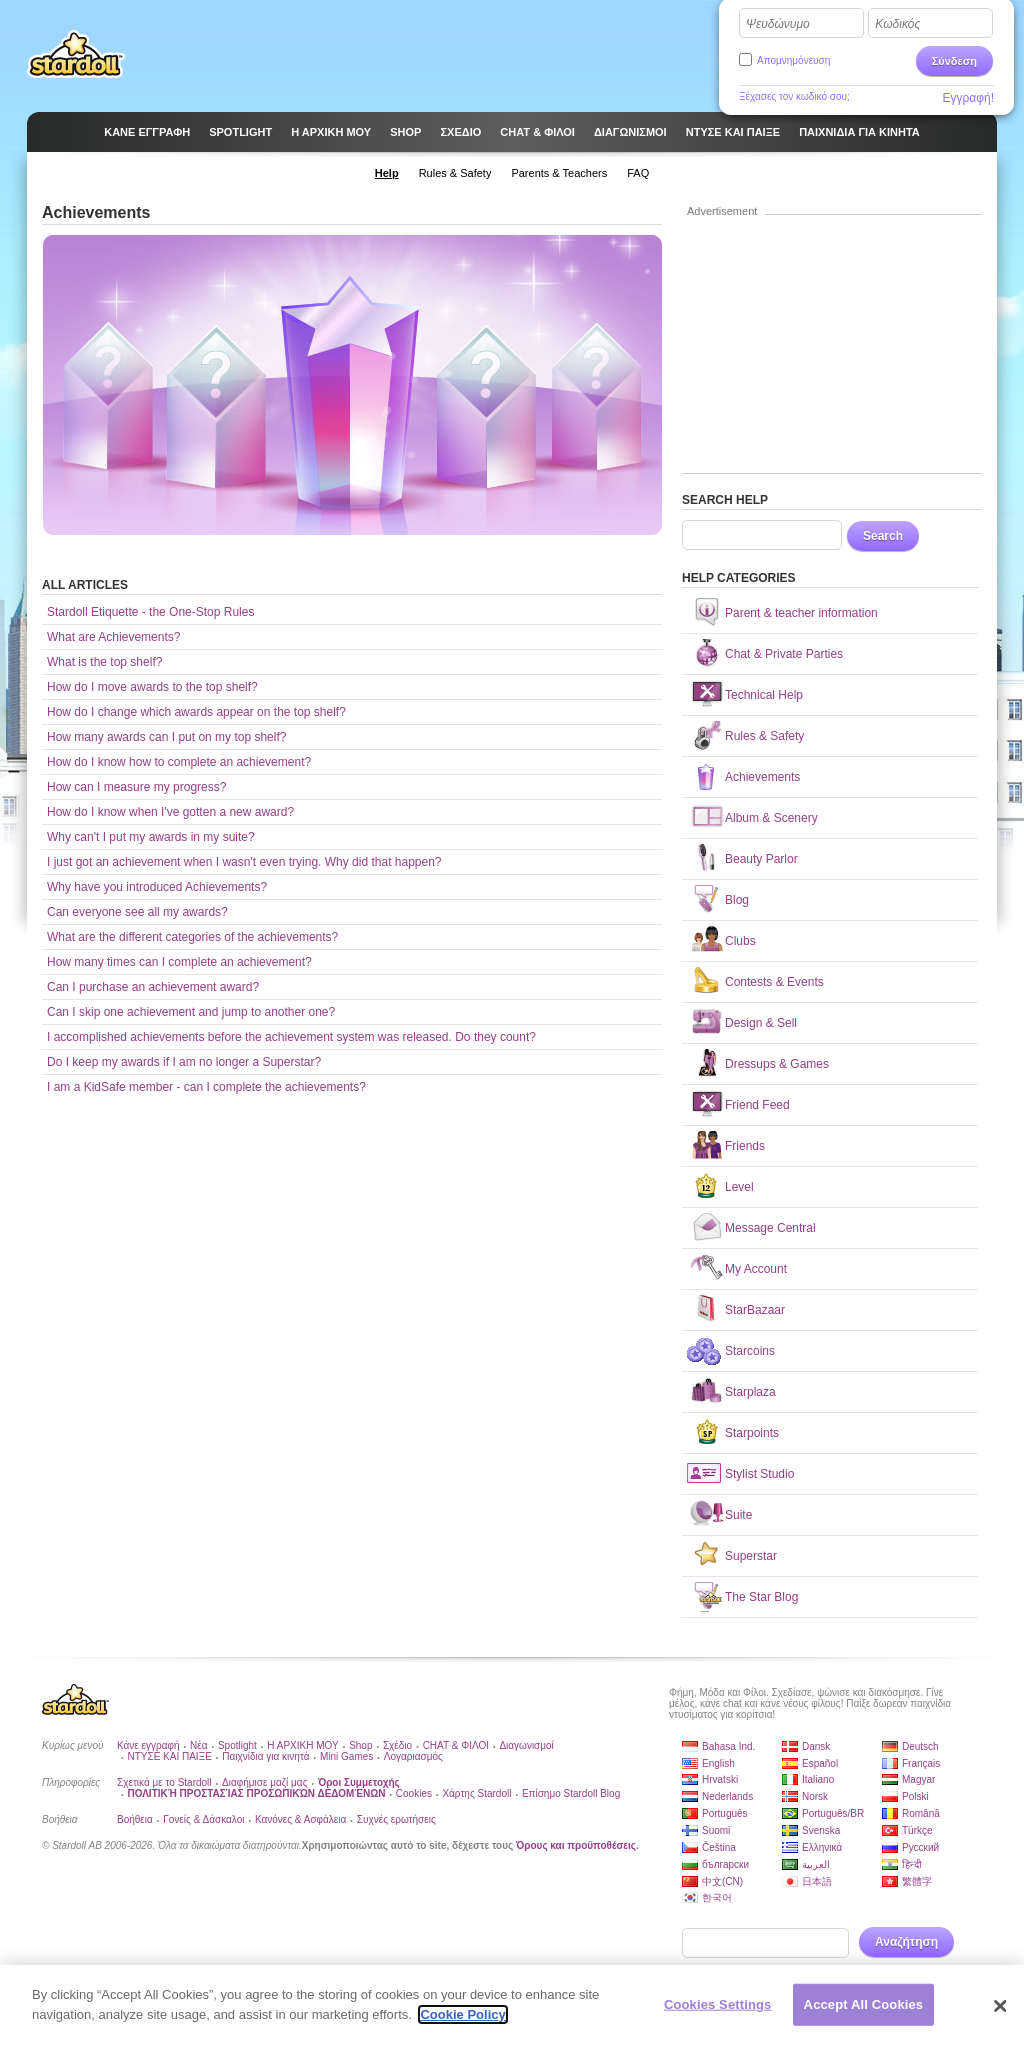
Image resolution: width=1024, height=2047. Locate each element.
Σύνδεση (954, 61)
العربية (816, 1864)
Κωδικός (897, 24)
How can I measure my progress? (136, 787)
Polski (915, 1796)
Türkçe (917, 1830)
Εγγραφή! (968, 98)
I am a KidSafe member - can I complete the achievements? (206, 1087)
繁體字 (917, 1881)
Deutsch (920, 1746)
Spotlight (237, 1745)
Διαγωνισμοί (526, 1745)
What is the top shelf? (104, 662)
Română (921, 1813)
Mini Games (346, 1756)
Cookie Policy (462, 2020)
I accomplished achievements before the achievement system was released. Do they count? (291, 1037)
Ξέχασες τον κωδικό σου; (794, 96)
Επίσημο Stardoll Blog (571, 1793)
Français (921, 1763)
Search (883, 536)
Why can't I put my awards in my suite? (151, 837)
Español (820, 1763)
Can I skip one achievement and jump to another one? (191, 1012)
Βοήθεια (135, 1819)
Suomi (716, 1830)
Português (725, 1813)
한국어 (717, 1897)
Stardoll (76, 54)
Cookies (414, 1793)
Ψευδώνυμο (778, 24)
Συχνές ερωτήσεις (396, 1819)
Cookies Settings (718, 2010)
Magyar (918, 1779)
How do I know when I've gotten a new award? (170, 812)
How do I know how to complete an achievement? (179, 762)
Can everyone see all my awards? (137, 912)
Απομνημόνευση (793, 60)
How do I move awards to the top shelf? (152, 687)
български (725, 1864)
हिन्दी (912, 1864)
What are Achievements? (113, 637)
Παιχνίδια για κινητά (265, 1756)
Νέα (198, 1745)
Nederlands (727, 1796)
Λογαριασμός (413, 1756)
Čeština (719, 1847)
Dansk (816, 1746)
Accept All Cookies (864, 2010)
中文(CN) (722, 1881)
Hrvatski (720, 1779)
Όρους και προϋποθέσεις (576, 1845)
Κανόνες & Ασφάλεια (300, 1819)
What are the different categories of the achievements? (192, 937)
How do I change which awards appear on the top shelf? (196, 712)
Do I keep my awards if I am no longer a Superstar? (184, 1062)
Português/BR (833, 1813)
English (718, 1763)
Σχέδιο (397, 1745)
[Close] (1000, 2012)
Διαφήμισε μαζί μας (264, 1782)
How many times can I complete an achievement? (179, 962)
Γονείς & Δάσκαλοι (203, 1819)
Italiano (818, 1779)
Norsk (815, 1796)
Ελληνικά (822, 1847)
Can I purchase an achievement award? (153, 987)
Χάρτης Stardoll (476, 1793)
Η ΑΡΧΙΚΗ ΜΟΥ (302, 1745)
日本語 (817, 1881)
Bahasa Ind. (728, 1746)
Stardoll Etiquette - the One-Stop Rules (150, 612)
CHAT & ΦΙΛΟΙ (456, 1745)
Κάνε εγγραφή (148, 1745)
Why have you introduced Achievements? (157, 887)
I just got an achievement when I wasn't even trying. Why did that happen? (244, 862)
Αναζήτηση (906, 1942)
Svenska (821, 1830)
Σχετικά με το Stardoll (164, 1782)
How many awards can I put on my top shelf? (166, 737)
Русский (920, 1847)
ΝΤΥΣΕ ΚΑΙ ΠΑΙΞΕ (169, 1756)
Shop (360, 1745)
